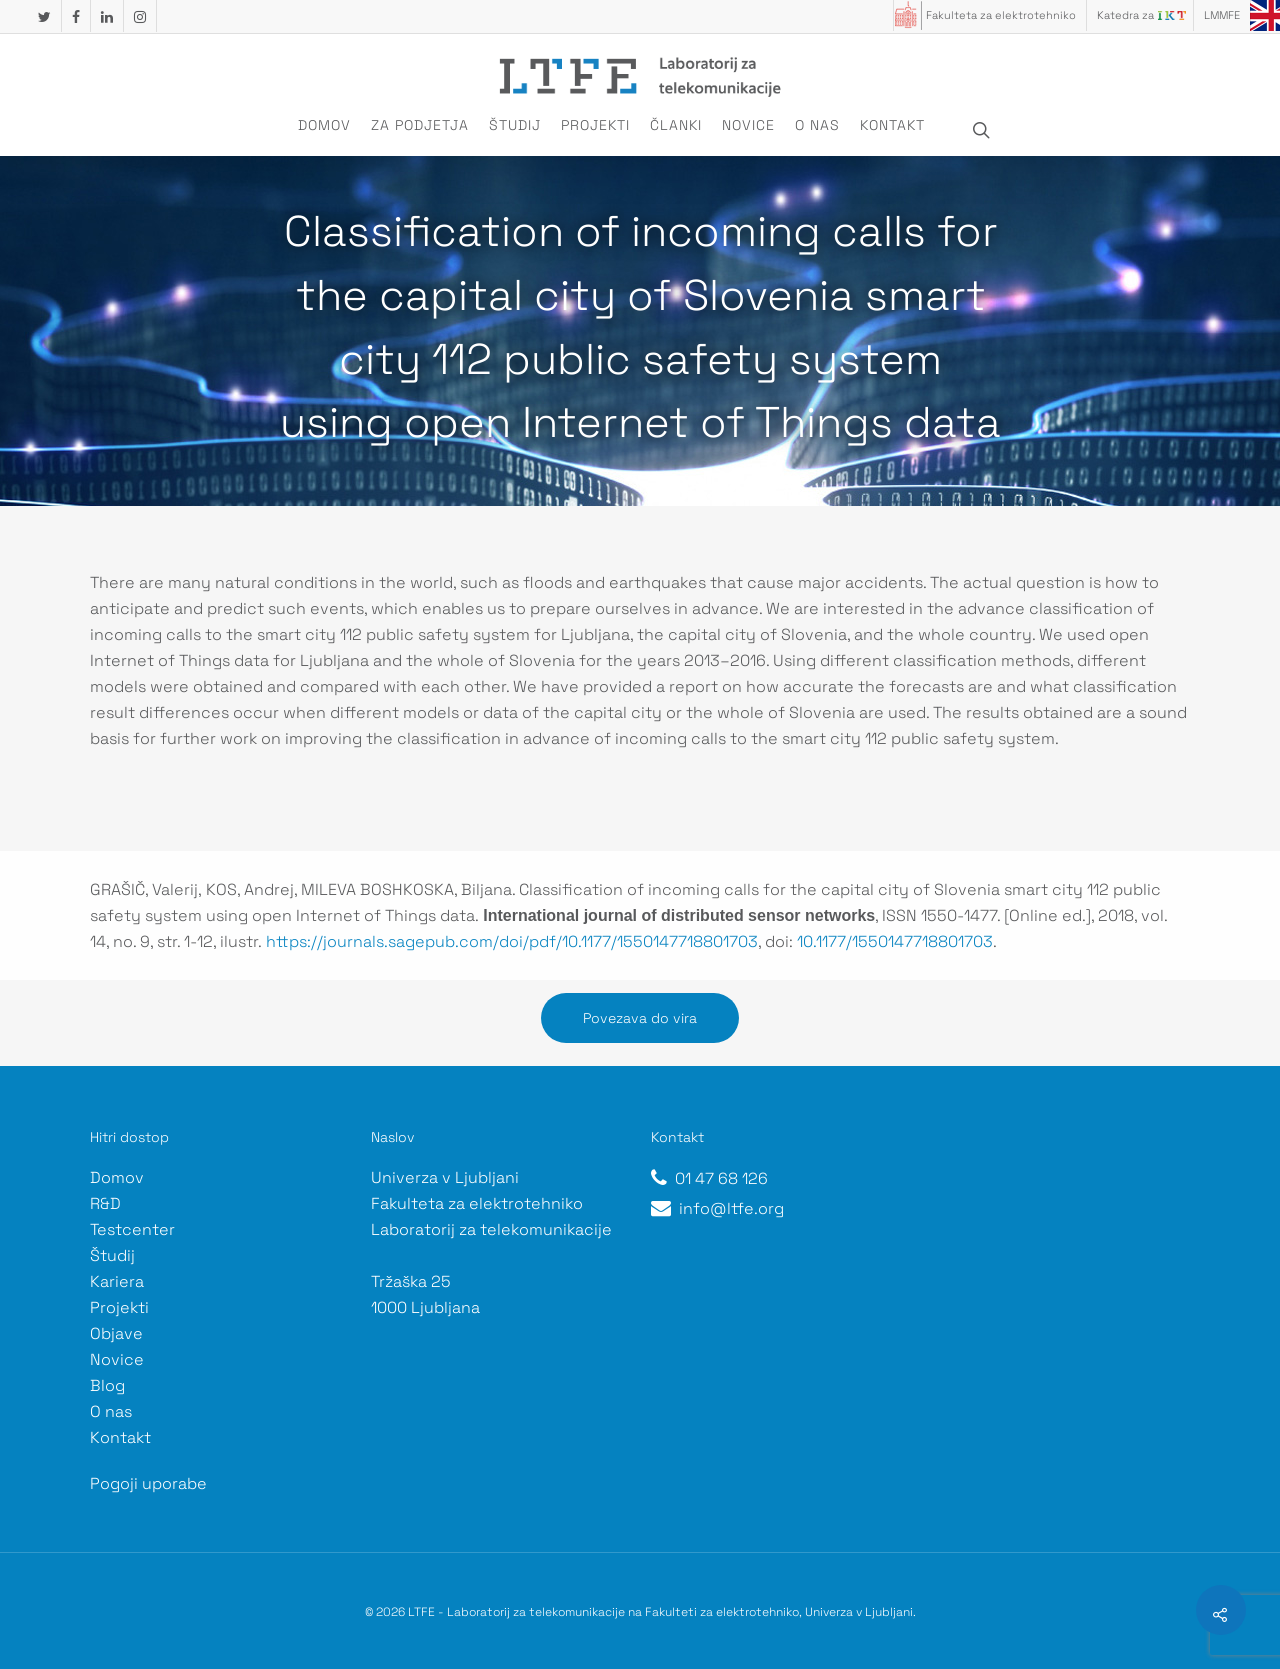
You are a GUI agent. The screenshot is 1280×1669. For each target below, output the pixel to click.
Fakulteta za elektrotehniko (1001, 15)
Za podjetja (420, 125)
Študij (515, 125)
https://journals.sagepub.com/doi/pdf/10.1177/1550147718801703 (512, 941)
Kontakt (892, 125)
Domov (324, 125)
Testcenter (132, 1229)
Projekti (595, 125)
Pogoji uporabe (148, 1483)
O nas (817, 125)
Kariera (117, 1281)
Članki (676, 125)
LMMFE (1222, 15)
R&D (105, 1203)
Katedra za (1125, 15)
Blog (107, 1385)
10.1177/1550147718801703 (895, 941)
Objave (116, 1333)
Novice (748, 125)
